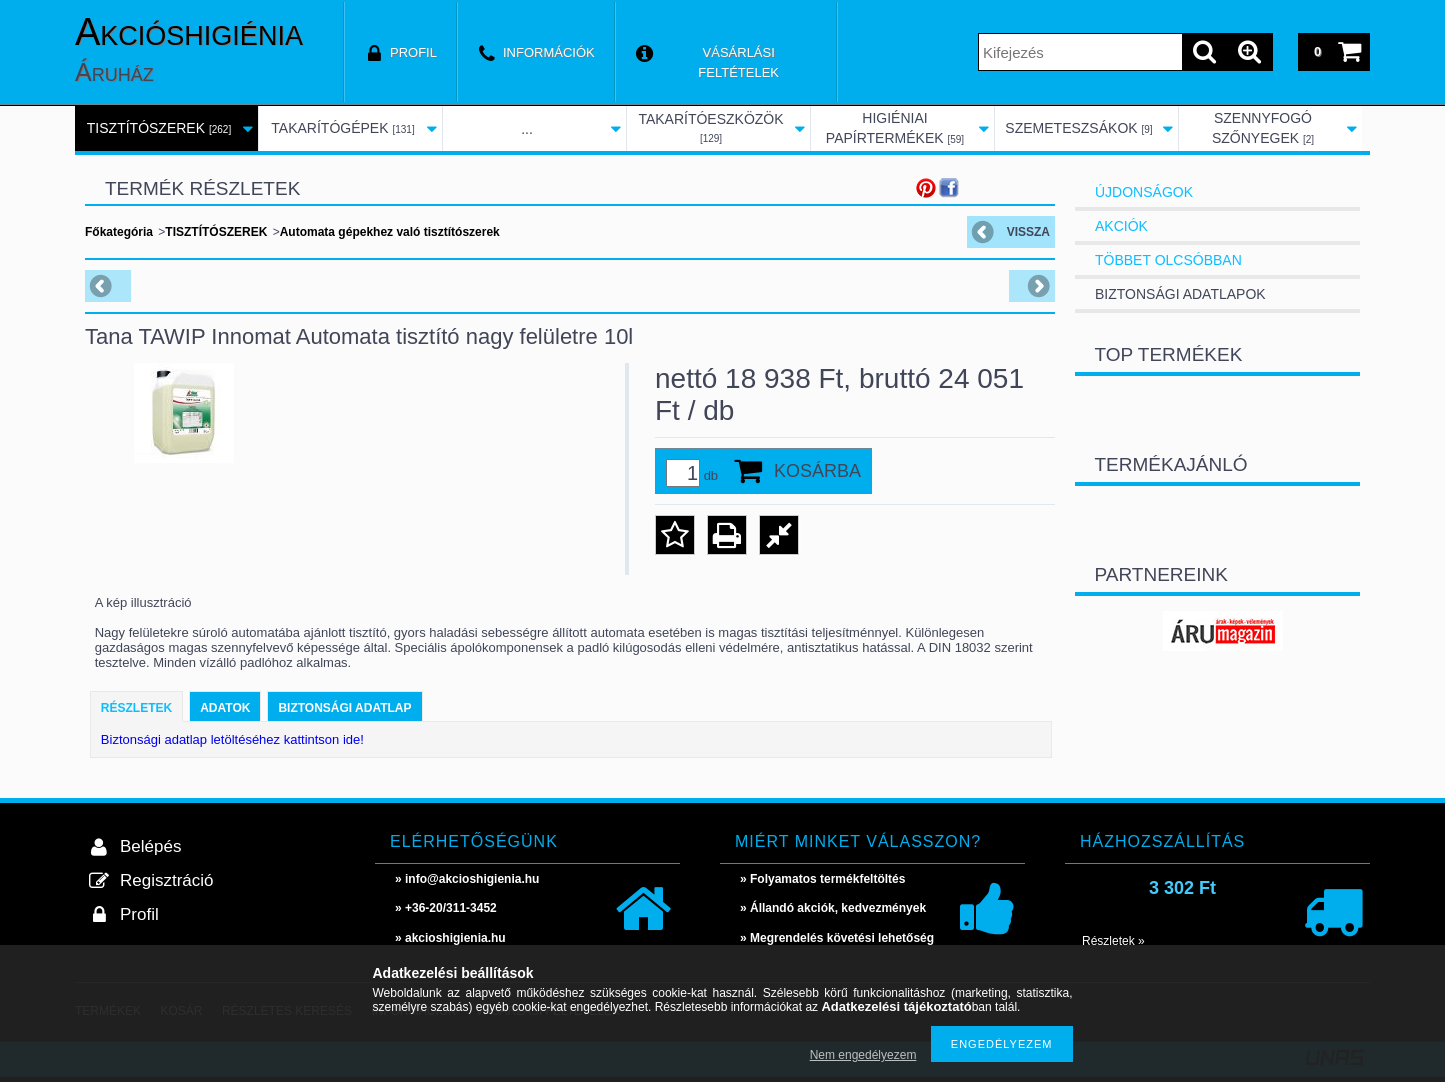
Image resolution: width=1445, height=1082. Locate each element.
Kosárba (817, 471)
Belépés (150, 846)
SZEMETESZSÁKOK (1078, 128)
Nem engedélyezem (863, 1055)
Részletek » (1113, 941)
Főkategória (119, 232)
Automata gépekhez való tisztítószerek (390, 232)
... (527, 129)
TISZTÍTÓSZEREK (159, 128)
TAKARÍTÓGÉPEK (342, 128)
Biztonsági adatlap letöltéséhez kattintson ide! (232, 739)
